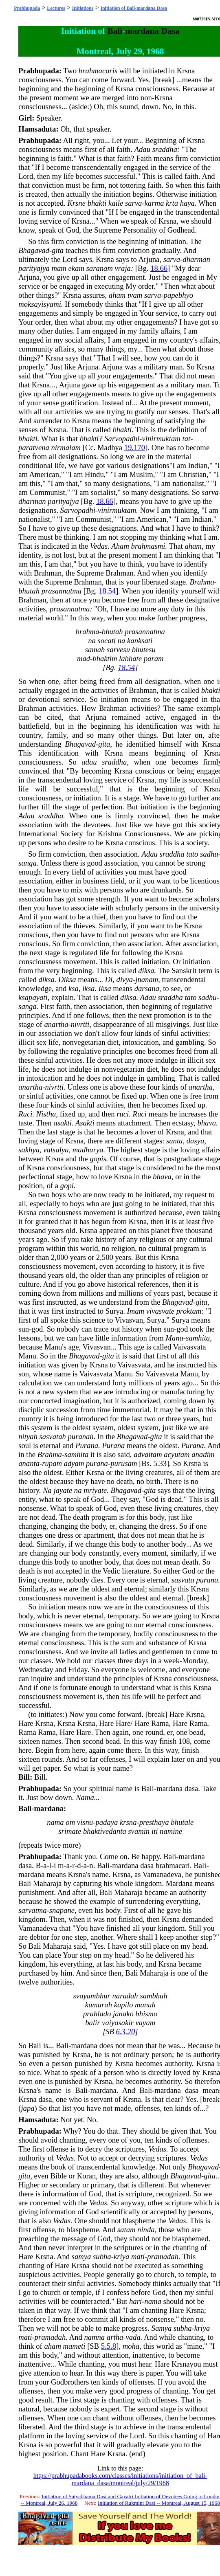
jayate (63, 1490)
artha (115, 2337)
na (92, 640)
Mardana (179, 1883)
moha (131, 2346)
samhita (198, 1338)
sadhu (209, 854)
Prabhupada (27, 8)
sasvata (183, 1580)
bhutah (29, 591)
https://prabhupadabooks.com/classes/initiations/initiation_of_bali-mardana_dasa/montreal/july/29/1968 (120, 2479)
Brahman (48, 573)
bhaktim (104, 658)
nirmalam (66, 447)
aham (117, 295)
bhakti (97, 203)
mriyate (95, 1490)
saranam (99, 268)
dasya (196, 1140)
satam (126, 2229)
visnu (85, 1822)
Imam (136, 1311)
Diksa (67, 979)
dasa (191, 1788)
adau (89, 762)
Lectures (56, 8)
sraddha (164, 149)
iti (155, 1831)
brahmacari (173, 1865)
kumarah (98, 2004)
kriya (121, 2256)
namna (94, 2337)
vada (133, 2337)
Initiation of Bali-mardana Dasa (133, 8)
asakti (62, 1123)
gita (58, 250)
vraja (123, 268)
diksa (146, 970)
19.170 (134, 447)
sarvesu (118, 649)
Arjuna (149, 259)
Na (47, 1490)
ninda (146, 2229)
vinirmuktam (161, 438)
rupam (52, 1463)
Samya (162, 2328)
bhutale (182, 1822)
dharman (196, 259)
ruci (123, 1114)
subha (102, 2256)
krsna (128, 1822)
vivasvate (160, 1311)
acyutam (176, 1454)
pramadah (162, 2256)
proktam (189, 1311)
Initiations (83, 8)
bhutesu (144, 649)
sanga (27, 863)
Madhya (109, 447)
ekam (76, 268)
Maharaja (47, 1883)
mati (138, 2256)
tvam (135, 295)
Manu (174, 1338)
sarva (133, 203)
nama (55, 1822)
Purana (86, 1445)
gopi (67, 1185)
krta (172, 203)
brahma (87, 631)
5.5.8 (108, 2346)
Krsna (186, 70)
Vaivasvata (189, 1347)
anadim (202, 1454)
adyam (74, 1463)
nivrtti (80, 1024)
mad (83, 658)
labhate (130, 658)
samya (81, 2256)
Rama (160, 1723)
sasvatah (53, 1436)
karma (154, 203)
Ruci (25, 1114)
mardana (142, 31)
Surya (114, 1311)
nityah (27, 1436)
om (70, 1822)
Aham (120, 546)
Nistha (46, 1114)
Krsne (76, 203)
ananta (29, 1463)
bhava (206, 1123)
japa (27, 2108)
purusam (123, 1463)
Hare (176, 1714)
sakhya (29, 1149)
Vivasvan (129, 1320)
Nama (85, 1797)
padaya (106, 1822)
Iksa (105, 988)
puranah (80, 1436)
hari (135, 2301)
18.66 (158, 268)
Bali (114, 31)
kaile (115, 203)
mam (59, 268)
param (154, 658)
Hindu (94, 474)
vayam (146, 2022)
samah (95, 649)
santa (174, 1140)
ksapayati (33, 997)
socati (106, 640)
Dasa (170, 31)
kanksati (139, 640)
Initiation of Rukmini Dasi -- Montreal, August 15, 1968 (159, 2503)
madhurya (88, 1149)
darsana (146, 988)
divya (125, 979)
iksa (88, 988)
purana (97, 1463)
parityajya (34, 268)
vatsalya (55, 1149)
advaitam (148, 1454)
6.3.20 (125, 2031)
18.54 (107, 591)
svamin (139, 1831)
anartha (56, 1024)
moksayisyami (39, 304)
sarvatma (32, 1910)
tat (187, 438)
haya (187, 203)
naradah (125, 1995)
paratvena (33, 447)
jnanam (146, 979)
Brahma (201, 582)
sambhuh (153, 1995)
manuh (145, 2004)
